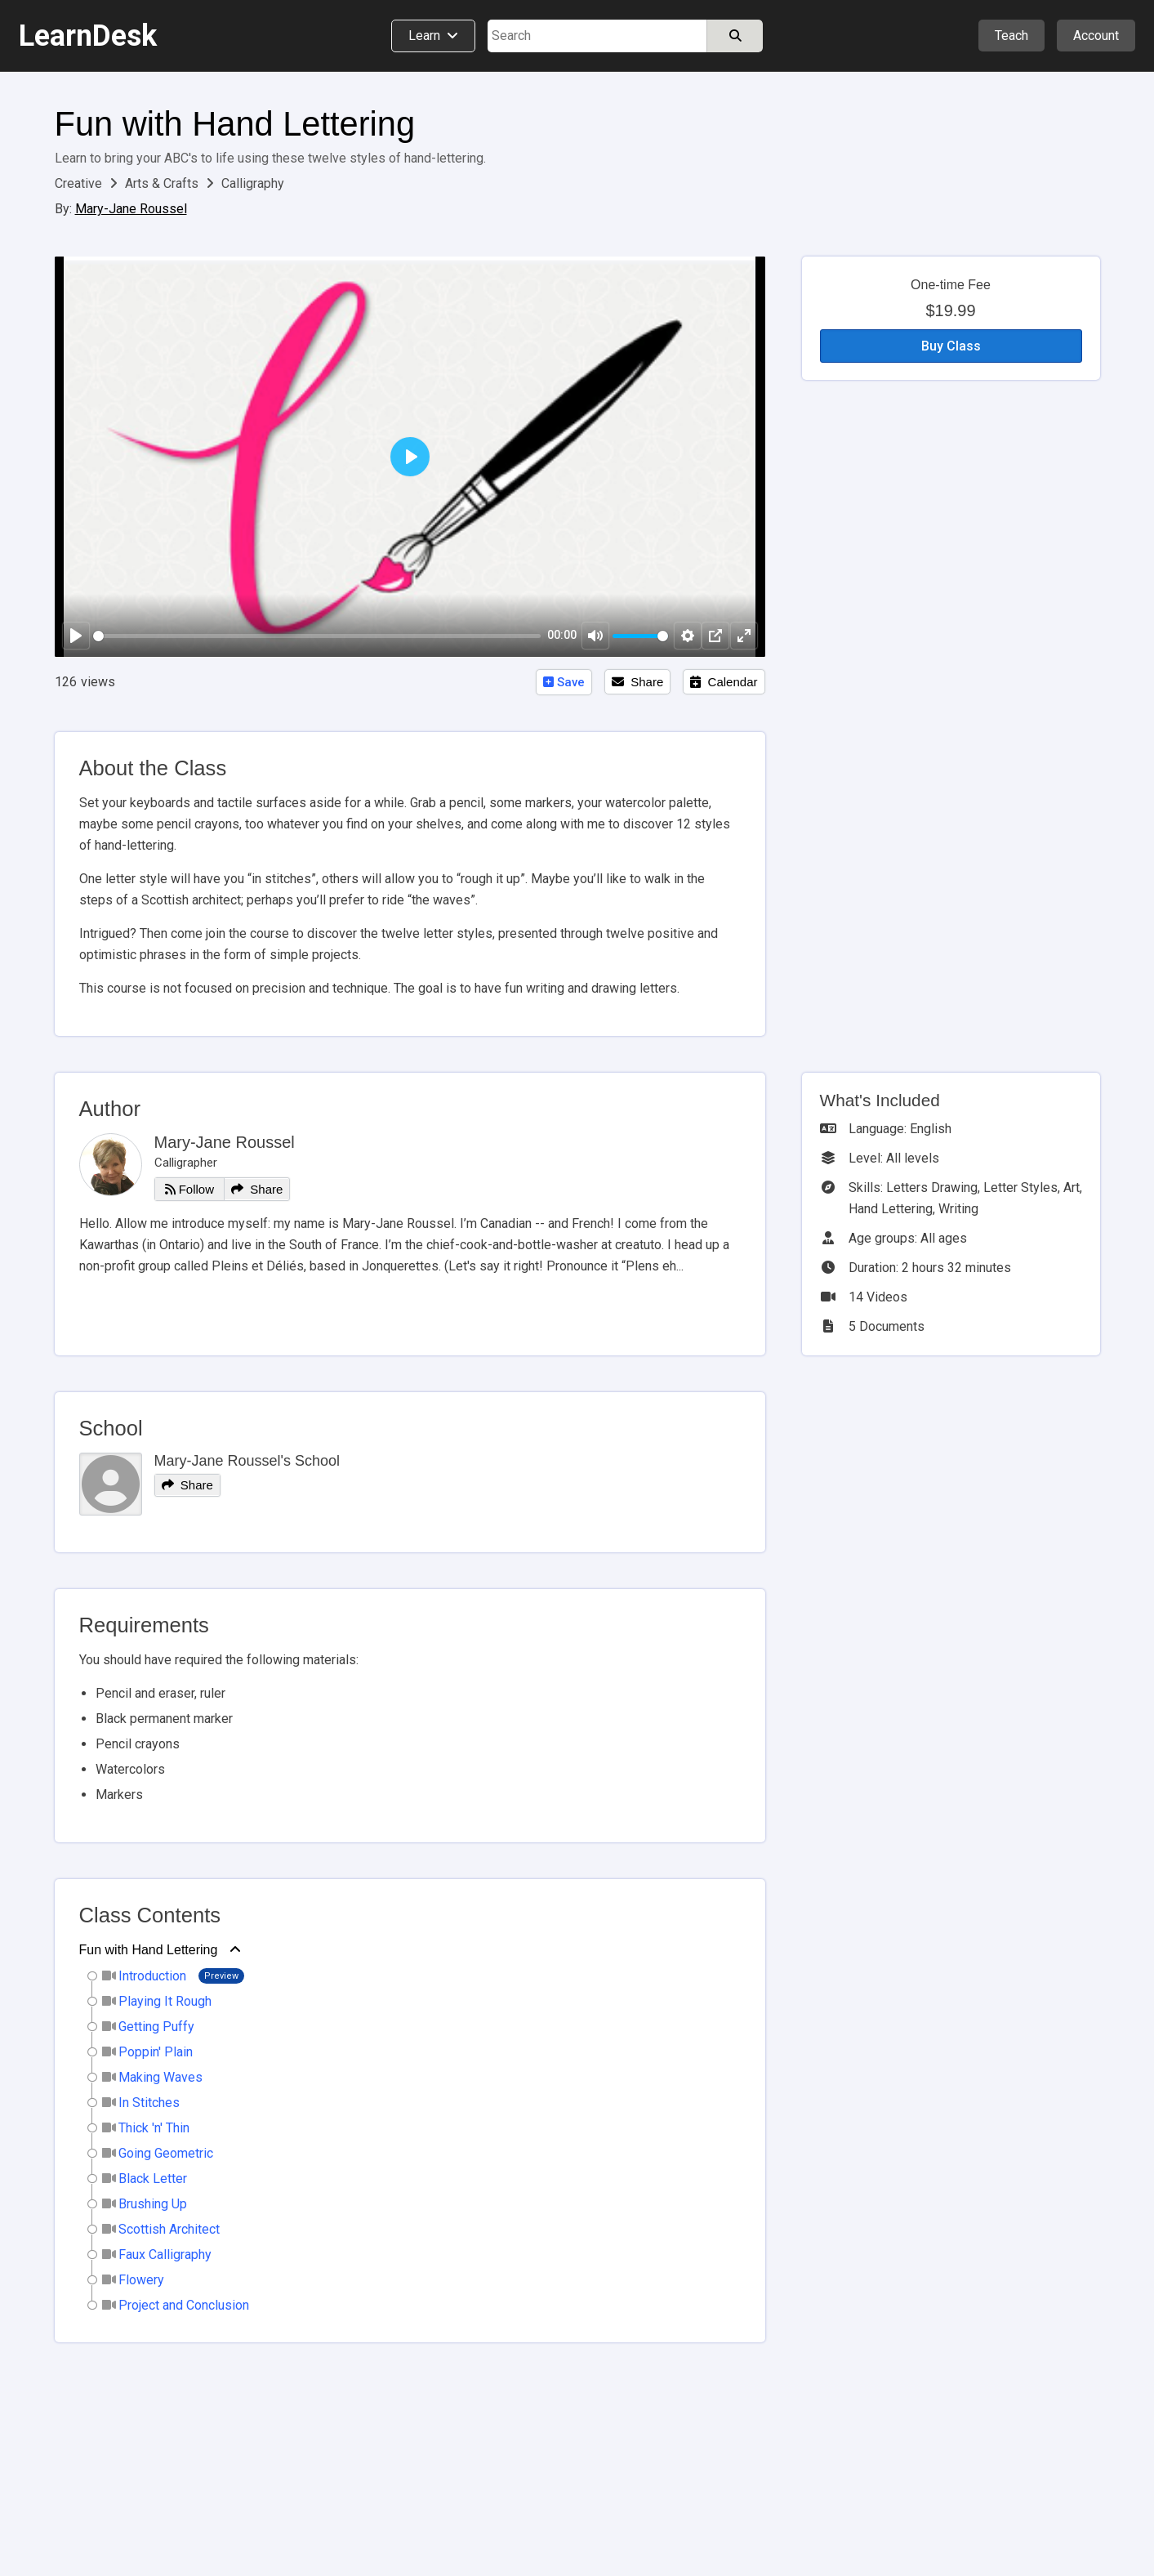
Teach (1011, 35)
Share (637, 682)
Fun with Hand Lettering (235, 124)
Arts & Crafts (163, 183)
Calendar (723, 682)
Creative (80, 183)
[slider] (317, 636)
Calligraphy (252, 183)
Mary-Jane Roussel (131, 209)
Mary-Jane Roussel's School (247, 1461)
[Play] (76, 636)
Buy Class (951, 346)
